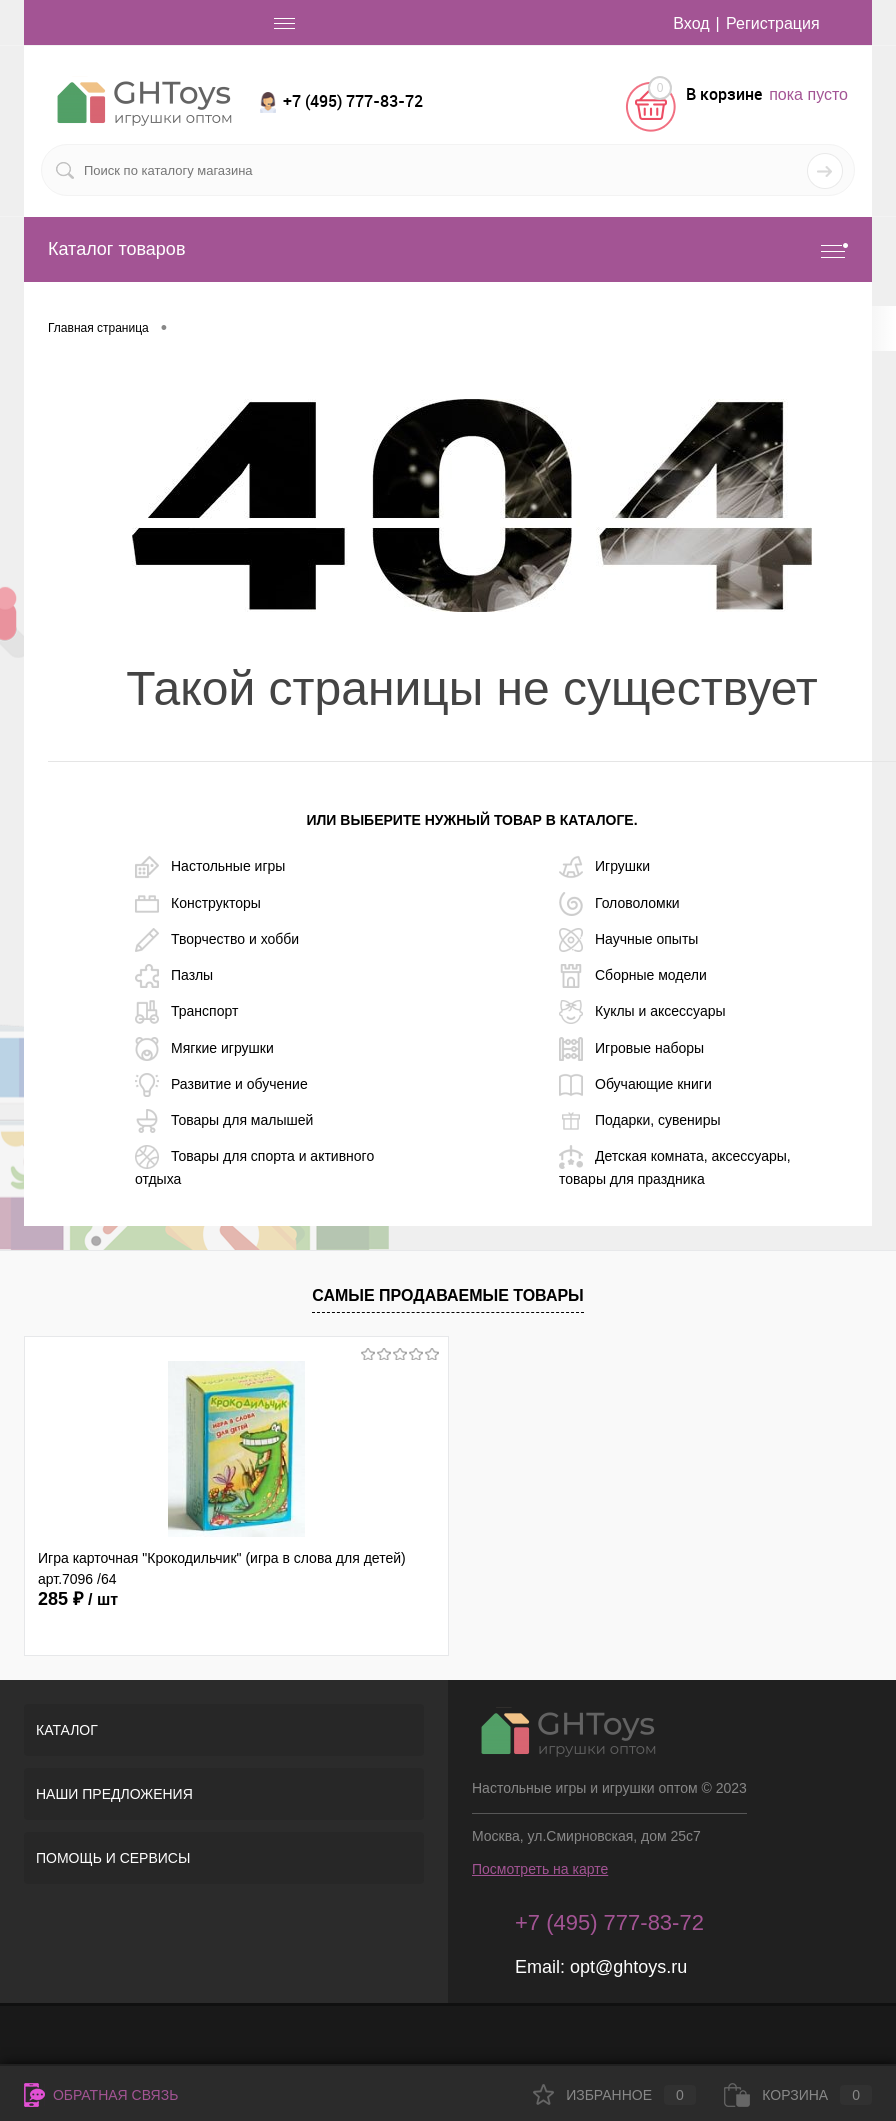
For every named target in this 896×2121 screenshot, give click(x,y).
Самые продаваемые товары (448, 1295)
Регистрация (773, 23)
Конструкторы (198, 904)
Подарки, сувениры (639, 1121)
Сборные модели (633, 976)
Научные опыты (628, 940)
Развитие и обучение (221, 1085)
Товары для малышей (224, 1121)
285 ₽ (78, 1599)
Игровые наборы (631, 1049)
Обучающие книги (635, 1085)
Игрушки (604, 867)
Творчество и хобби (217, 940)
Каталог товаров (448, 249)
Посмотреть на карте (540, 1869)
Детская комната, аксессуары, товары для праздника (675, 1166)
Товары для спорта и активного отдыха (254, 1166)
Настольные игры (210, 867)
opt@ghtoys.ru (628, 1967)
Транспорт (186, 1012)
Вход (691, 23)
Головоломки (619, 904)
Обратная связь (101, 2095)
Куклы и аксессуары (642, 1012)
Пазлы (174, 976)
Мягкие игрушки (204, 1049)
